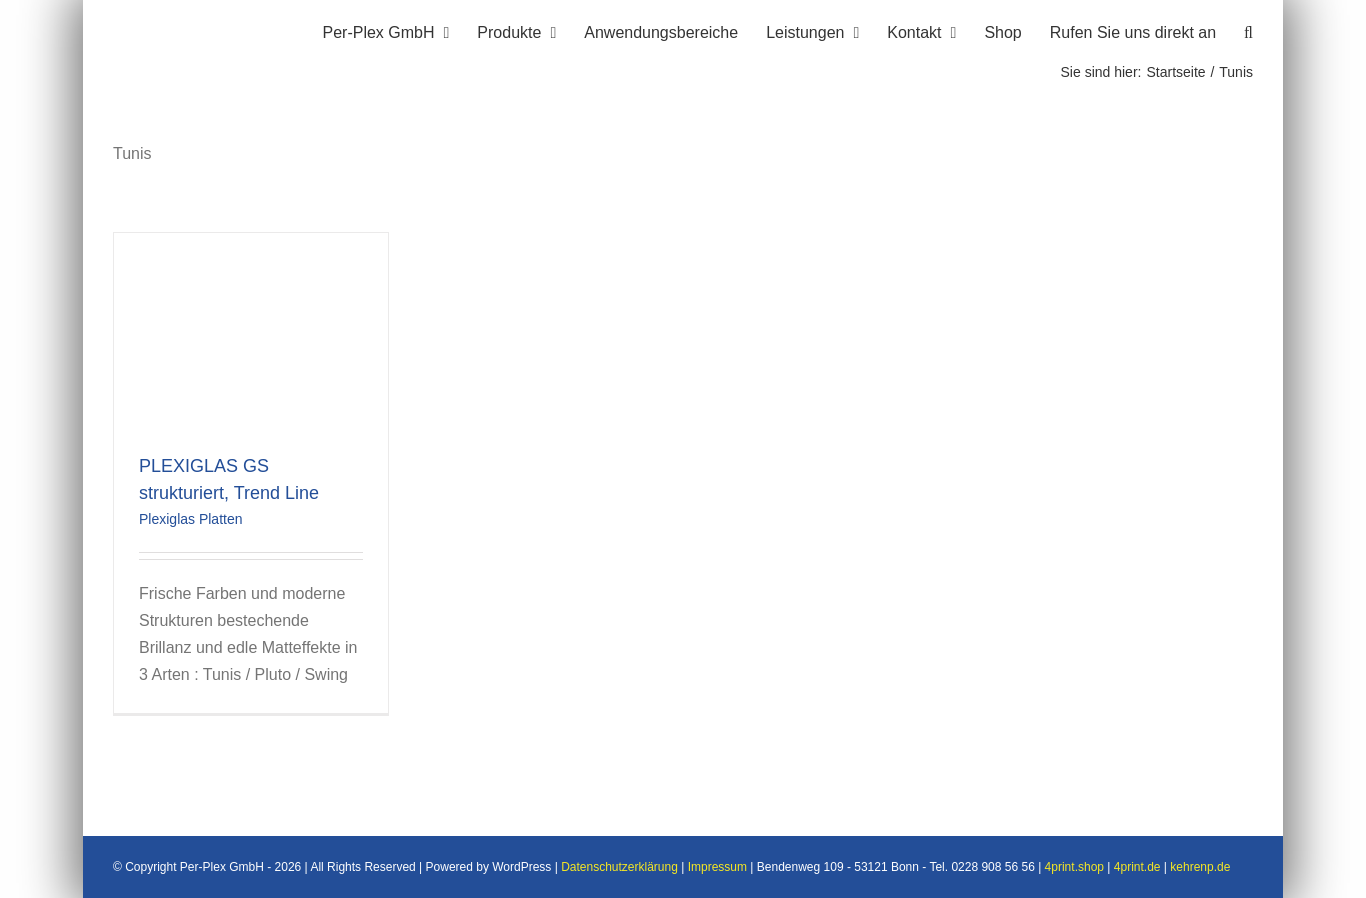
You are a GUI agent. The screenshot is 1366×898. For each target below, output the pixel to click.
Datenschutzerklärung (619, 868)
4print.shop (1074, 868)
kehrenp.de (1200, 868)
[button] (1248, 30)
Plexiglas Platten (191, 519)
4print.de (1137, 868)
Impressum (717, 868)
